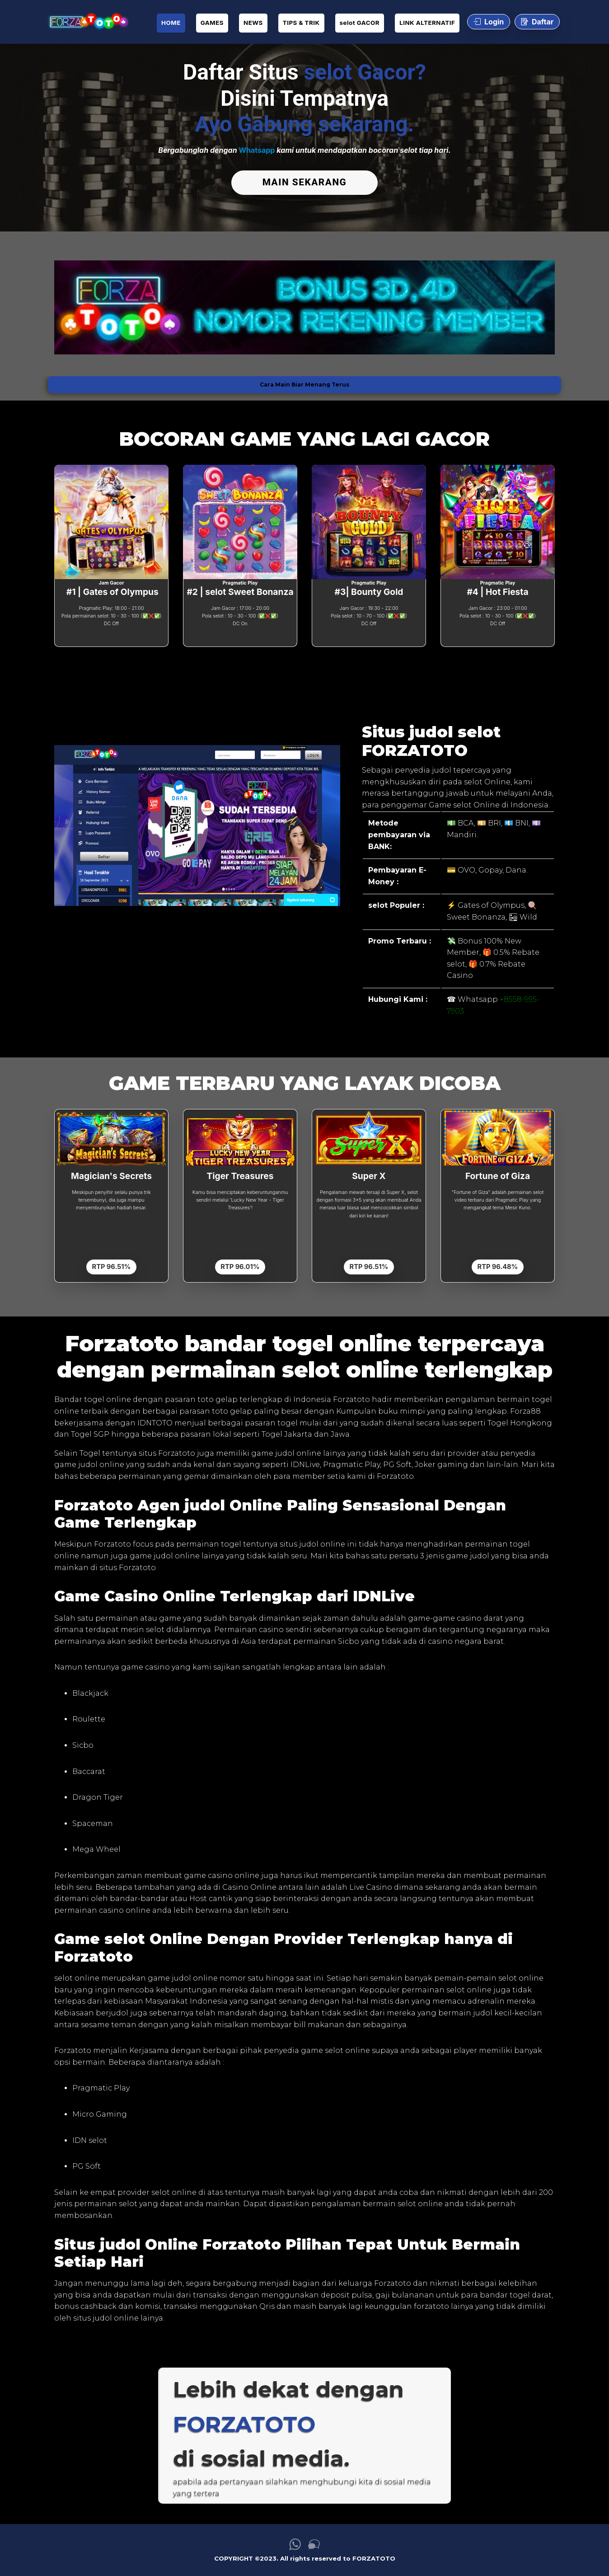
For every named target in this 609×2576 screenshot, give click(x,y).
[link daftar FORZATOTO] (87, 22)
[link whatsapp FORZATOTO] (295, 2545)
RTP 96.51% (111, 1264)
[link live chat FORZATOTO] (314, 2545)
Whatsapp (257, 150)
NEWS (253, 22)
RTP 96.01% (240, 1264)
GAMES (212, 22)
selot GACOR (360, 22)
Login (488, 21)
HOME (171, 22)
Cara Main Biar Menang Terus (304, 382)
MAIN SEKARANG (304, 181)
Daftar (537, 21)
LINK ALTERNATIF (427, 22)
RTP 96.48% (497, 1264)
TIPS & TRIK (301, 22)
